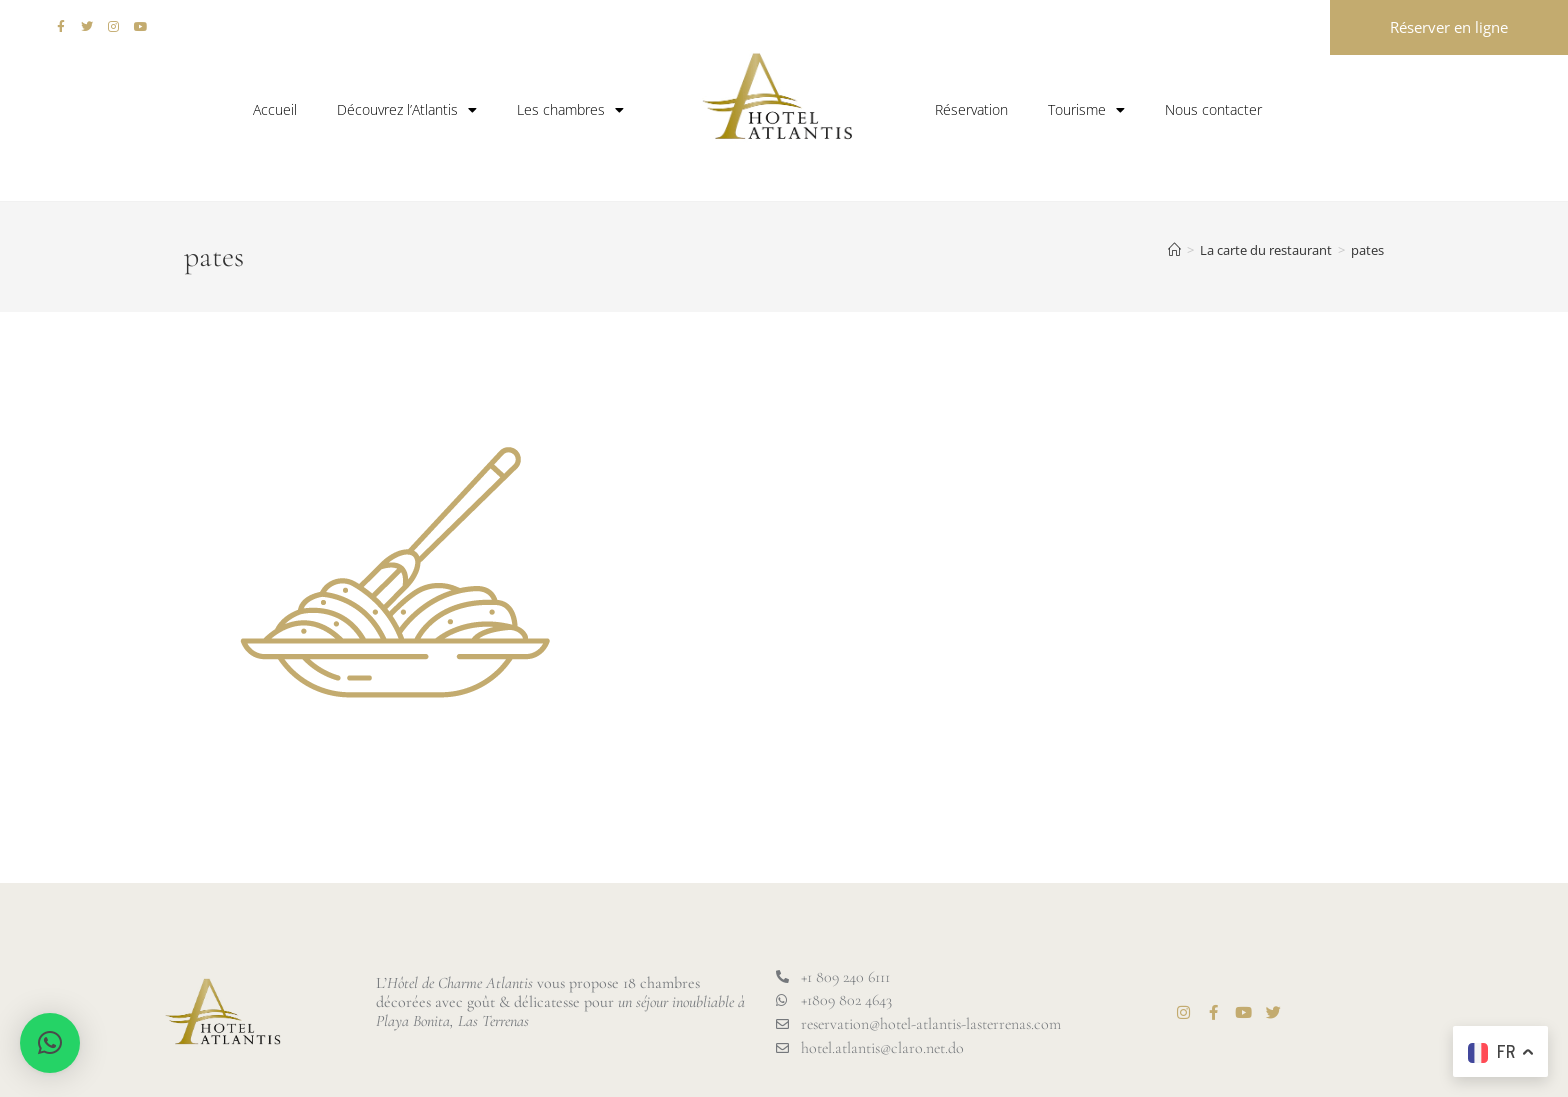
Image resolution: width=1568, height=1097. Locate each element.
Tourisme (1086, 110)
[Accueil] (1174, 250)
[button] (50, 1043)
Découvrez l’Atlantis (407, 110)
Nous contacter (1213, 109)
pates (1367, 250)
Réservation (971, 109)
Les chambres (570, 110)
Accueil (275, 109)
